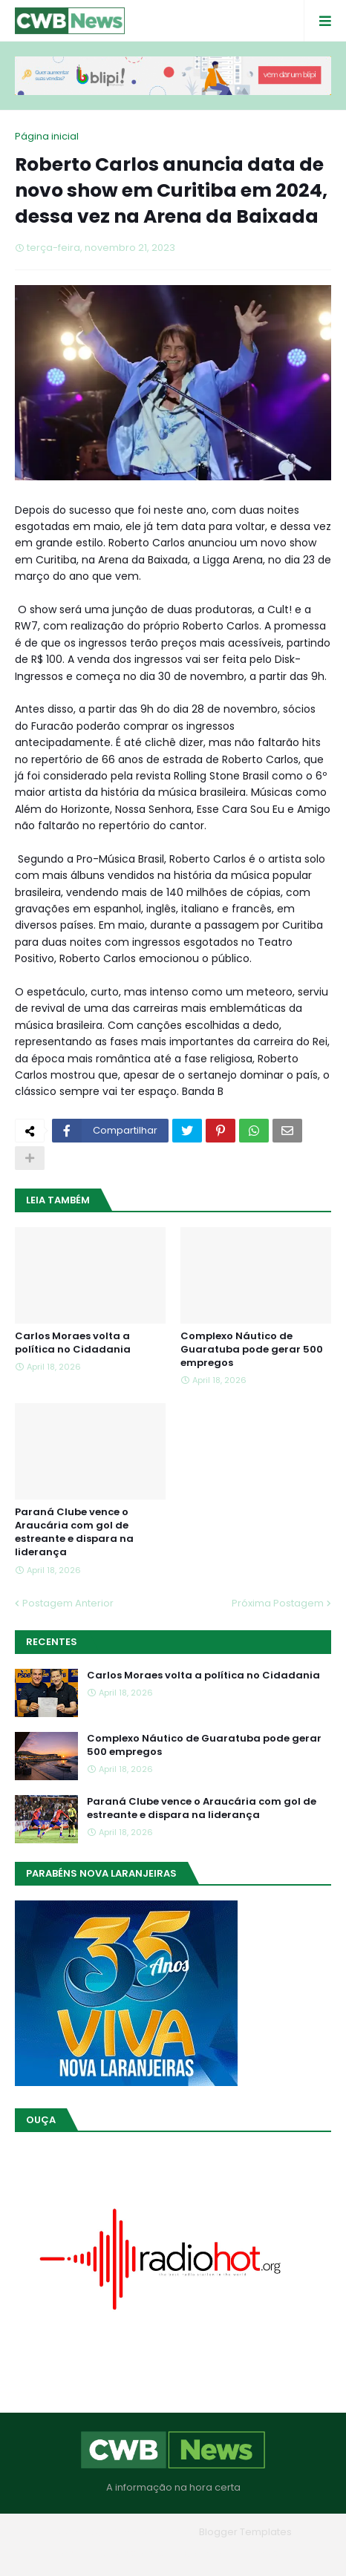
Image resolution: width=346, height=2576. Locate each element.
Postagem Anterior (68, 1603)
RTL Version (268, 2553)
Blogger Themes (152, 2532)
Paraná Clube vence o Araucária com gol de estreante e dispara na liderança (74, 1533)
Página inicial (47, 136)
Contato (203, 2553)
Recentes (51, 1642)
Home (66, 2553)
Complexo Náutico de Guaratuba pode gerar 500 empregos (251, 1350)
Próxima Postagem (278, 1603)
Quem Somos (132, 2553)
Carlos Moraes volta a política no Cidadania (73, 1343)
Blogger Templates (245, 2532)
